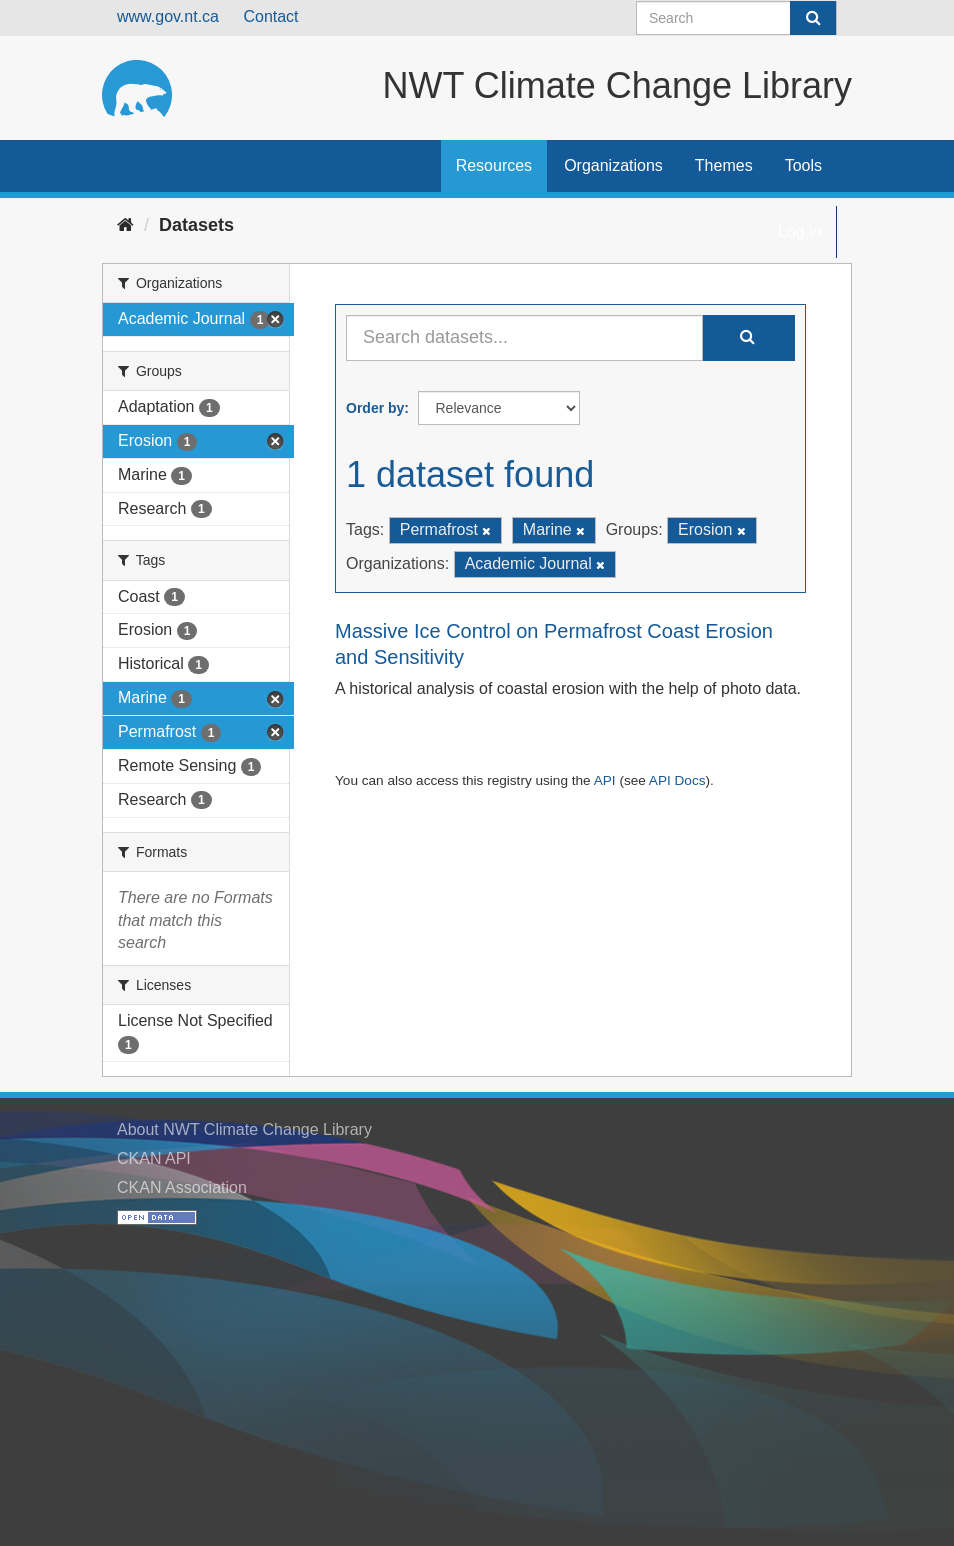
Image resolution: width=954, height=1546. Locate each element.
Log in (800, 231)
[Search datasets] (736, 18)
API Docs (677, 780)
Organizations (613, 165)
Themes (724, 165)
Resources (494, 165)
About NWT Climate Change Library (244, 1129)
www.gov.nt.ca (168, 16)
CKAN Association (182, 1187)
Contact (270, 16)
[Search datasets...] (524, 338)
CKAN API (154, 1158)
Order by (375, 408)
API (605, 780)
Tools (803, 165)
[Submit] (813, 18)
